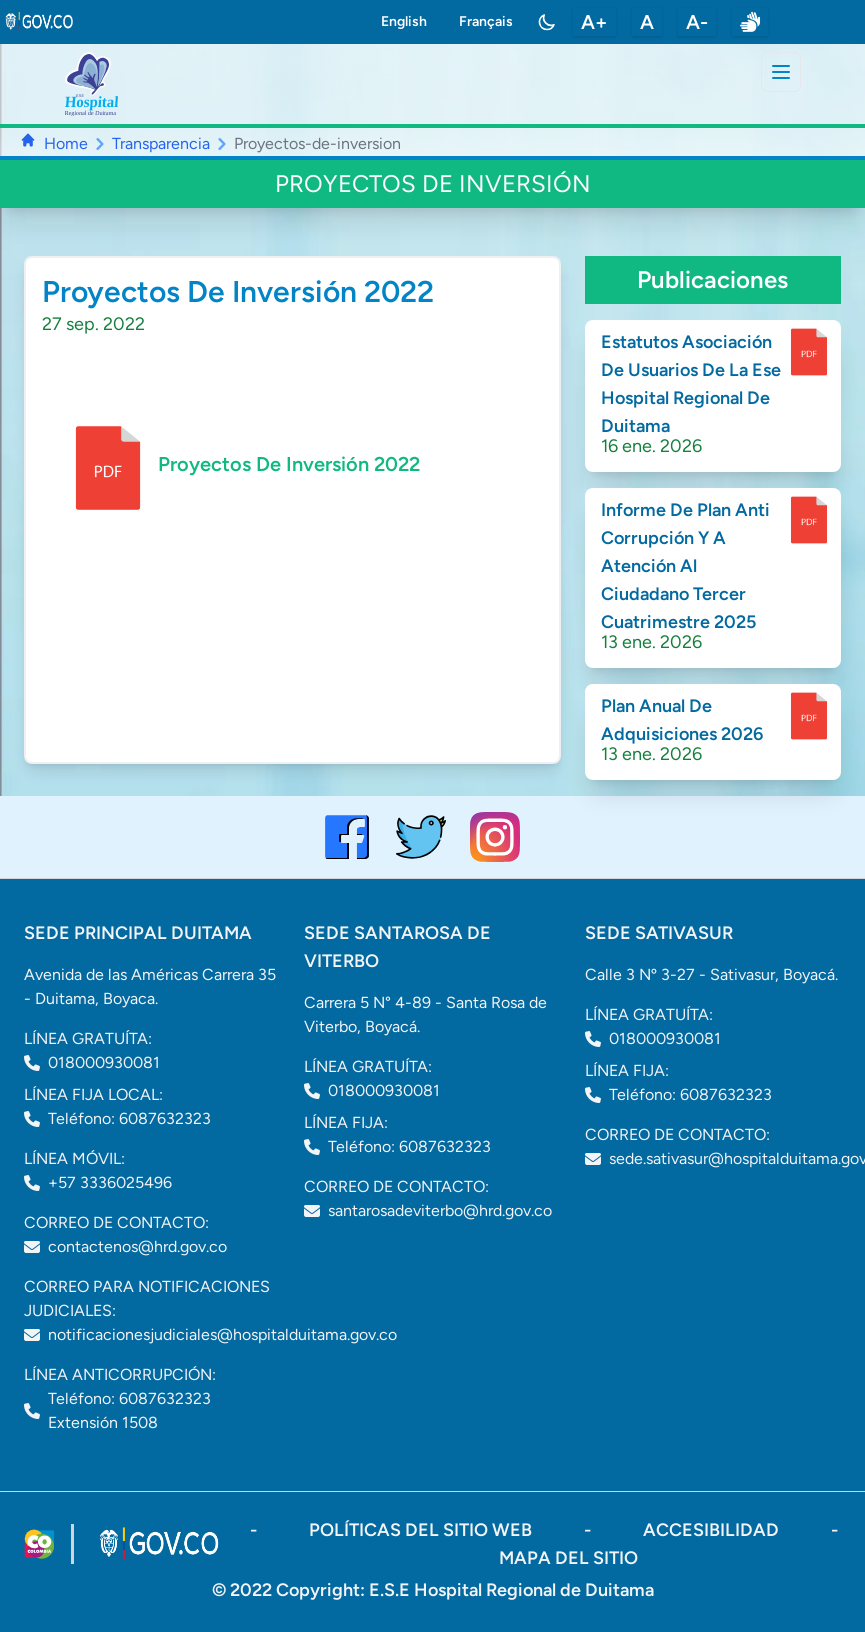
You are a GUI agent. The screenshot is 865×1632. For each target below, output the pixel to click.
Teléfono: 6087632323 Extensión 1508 (129, 1410)
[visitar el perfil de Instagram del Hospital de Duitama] (495, 837)
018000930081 (104, 1062)
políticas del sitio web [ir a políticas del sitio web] (422, 1530)
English (404, 21)
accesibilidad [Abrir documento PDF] (713, 1530)
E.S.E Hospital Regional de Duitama (511, 1590)
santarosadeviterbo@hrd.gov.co (440, 1210)
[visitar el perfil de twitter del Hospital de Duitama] (421, 837)
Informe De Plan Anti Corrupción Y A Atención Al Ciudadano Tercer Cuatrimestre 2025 (685, 566)
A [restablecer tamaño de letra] (647, 22)
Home (66, 143)
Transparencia (161, 143)
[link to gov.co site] (40, 22)
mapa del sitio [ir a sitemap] (568, 1558)
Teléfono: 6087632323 (129, 1118)
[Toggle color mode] (547, 22)
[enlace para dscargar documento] (809, 352)
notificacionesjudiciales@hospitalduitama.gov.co (222, 1334)
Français (486, 21)
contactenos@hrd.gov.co (137, 1246)
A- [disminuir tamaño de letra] (697, 22)
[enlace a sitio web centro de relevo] (750, 22)
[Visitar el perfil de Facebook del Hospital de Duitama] (347, 837)
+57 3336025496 (110, 1182)
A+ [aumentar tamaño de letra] (594, 22)
